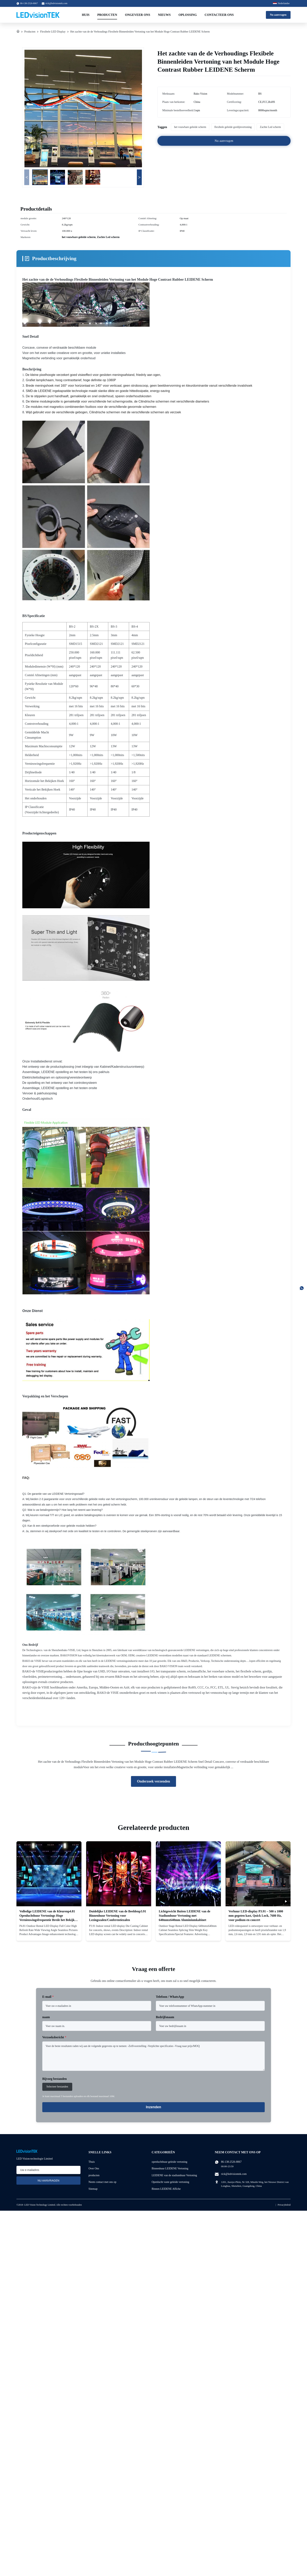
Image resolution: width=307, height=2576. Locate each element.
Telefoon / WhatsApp (170, 1996)
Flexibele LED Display (53, 31)
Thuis (91, 2161)
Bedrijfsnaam (165, 2017)
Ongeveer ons (137, 14)
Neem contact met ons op (102, 2182)
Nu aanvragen (278, 14)
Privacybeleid (284, 2204)
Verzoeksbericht (54, 2037)
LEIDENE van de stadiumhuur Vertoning (174, 2175)
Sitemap (93, 2188)
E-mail (48, 1996)
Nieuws (164, 14)
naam (46, 2017)
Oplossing (188, 14)
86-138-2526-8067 (231, 2161)
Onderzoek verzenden (153, 1781)
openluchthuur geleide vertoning (169, 2161)
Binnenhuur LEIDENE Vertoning (170, 2168)
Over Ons (93, 2168)
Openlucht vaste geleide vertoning (170, 2182)
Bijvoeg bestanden (54, 2078)
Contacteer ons (219, 14)
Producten (107, 14)
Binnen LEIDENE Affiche (166, 2188)
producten (93, 2175)
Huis (85, 14)
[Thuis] (18, 32)
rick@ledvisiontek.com (56, 3)
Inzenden (153, 2107)
